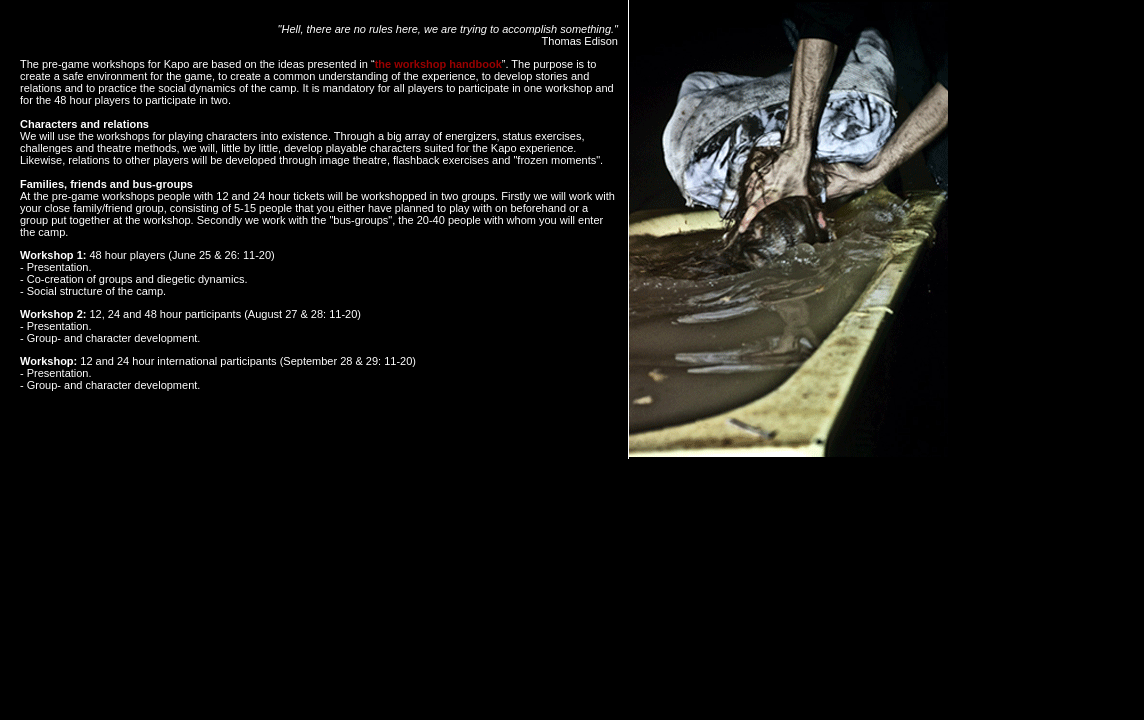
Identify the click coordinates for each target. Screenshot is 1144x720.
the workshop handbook (438, 64)
